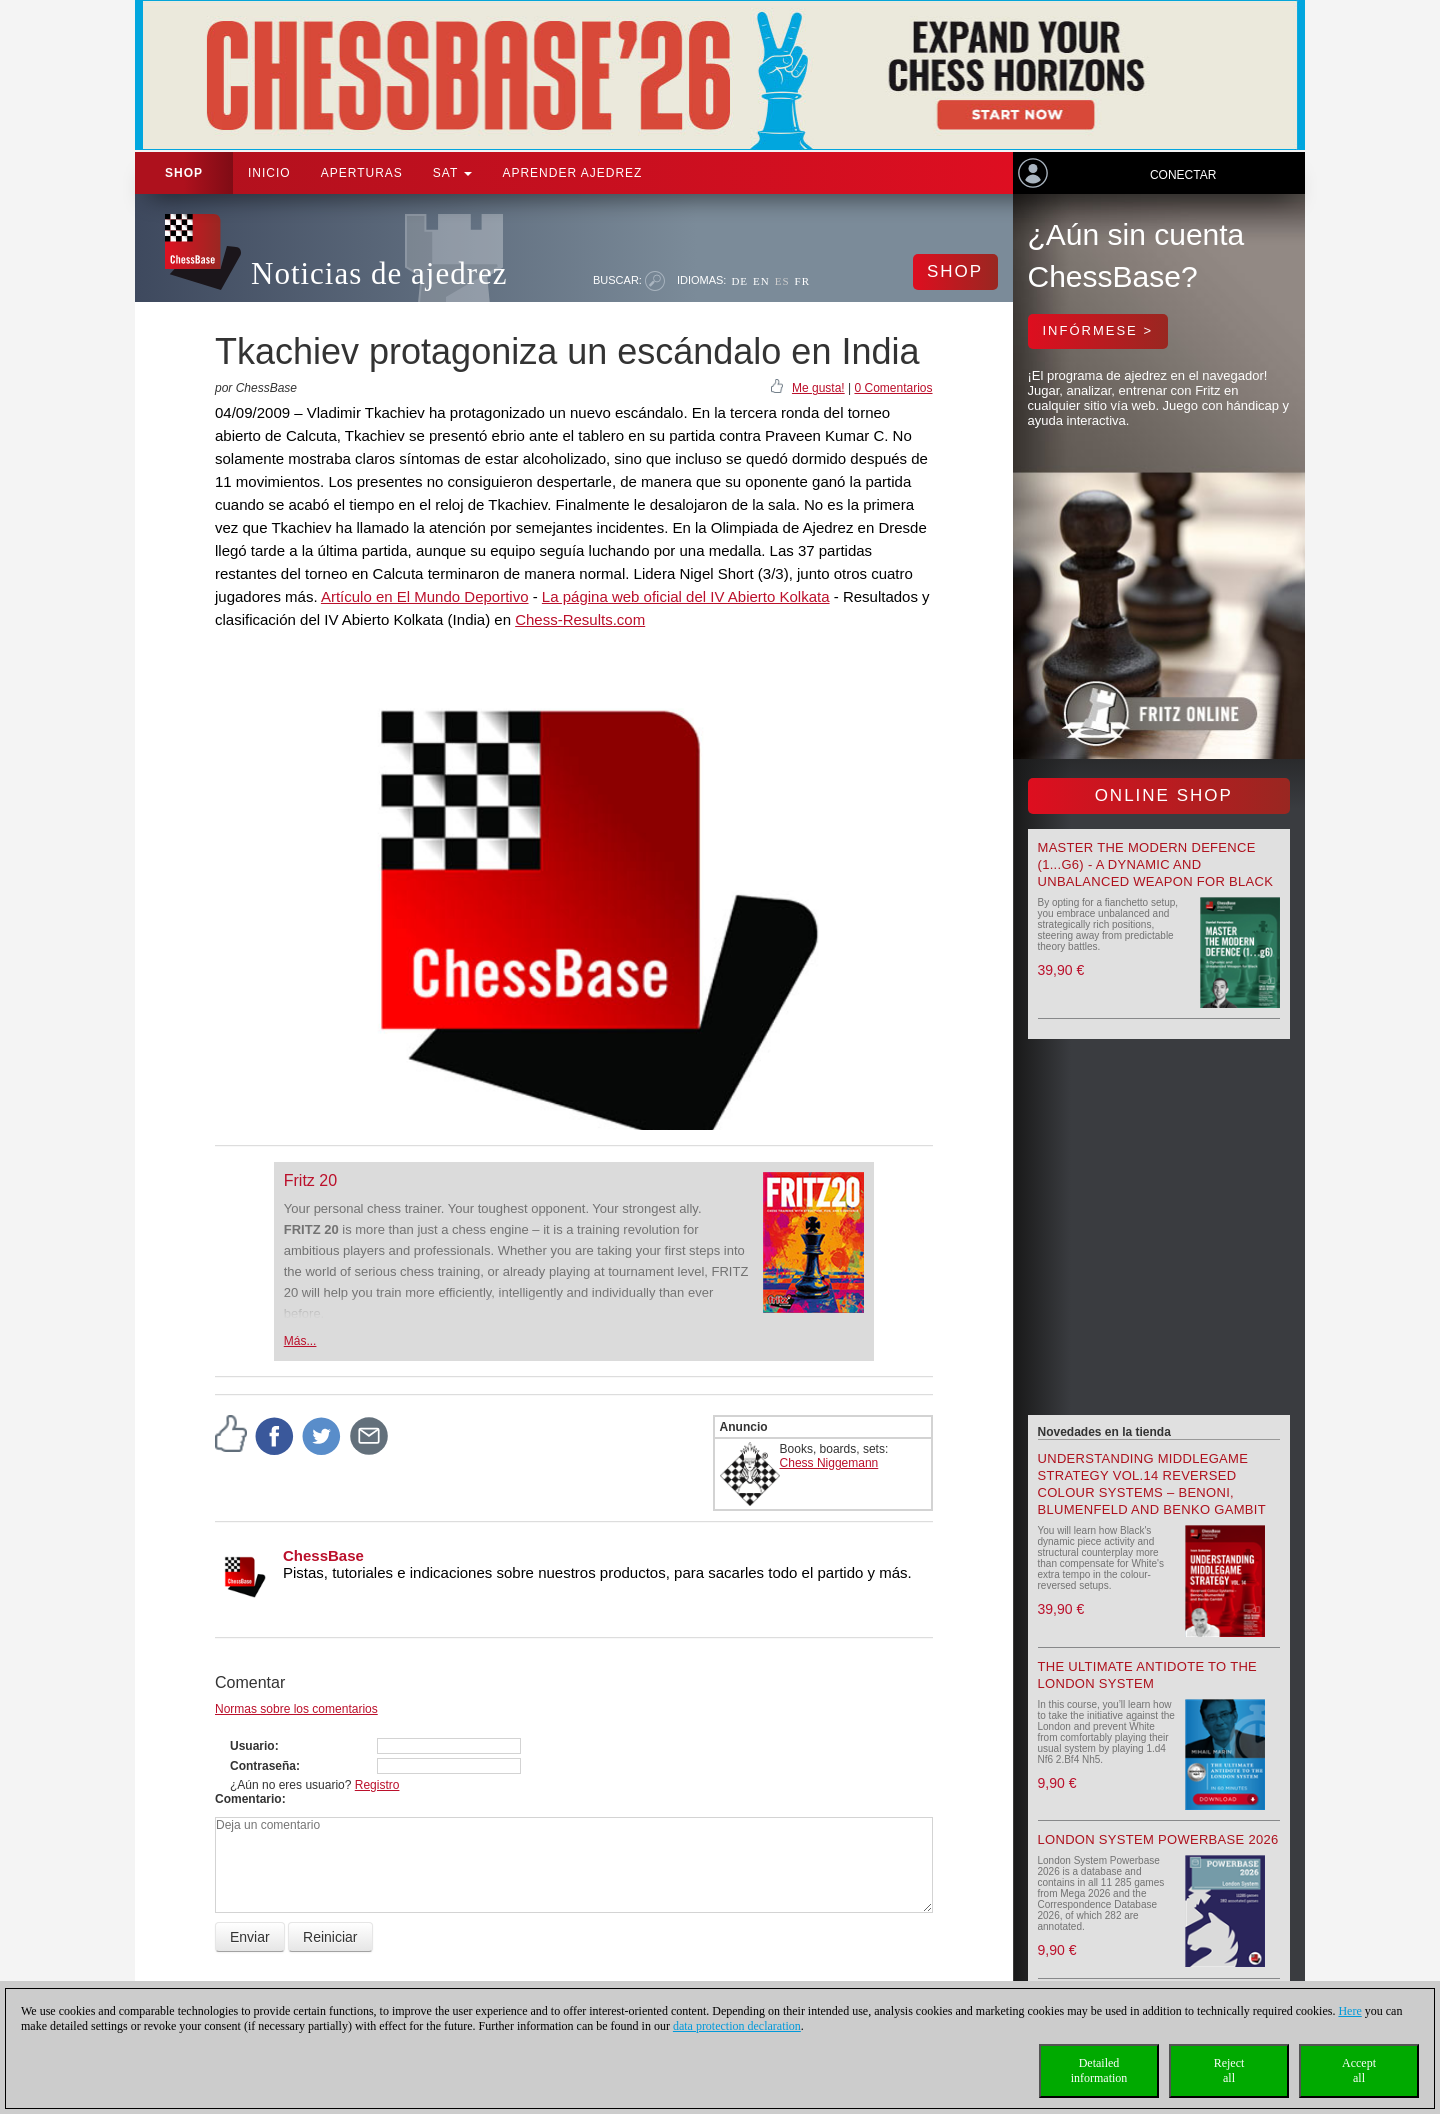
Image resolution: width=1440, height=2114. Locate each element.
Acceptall (1359, 2070)
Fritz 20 (310, 1180)
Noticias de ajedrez (379, 273)
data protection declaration (737, 2026)
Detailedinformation (1099, 2070)
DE (739, 281)
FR (802, 281)
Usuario (252, 1746)
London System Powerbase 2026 (1158, 1839)
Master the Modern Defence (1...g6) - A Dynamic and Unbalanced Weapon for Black (1156, 864)
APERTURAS (362, 173)
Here (1349, 2011)
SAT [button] (453, 173)
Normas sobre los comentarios (296, 1709)
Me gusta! (818, 388)
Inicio (269, 173)
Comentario (248, 1799)
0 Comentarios (893, 388)
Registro (377, 1785)
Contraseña (263, 1766)
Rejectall (1229, 2070)
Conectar (1183, 175)
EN (761, 281)
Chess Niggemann (829, 1463)
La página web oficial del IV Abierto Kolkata (686, 596)
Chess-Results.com (580, 619)
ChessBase (323, 1555)
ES (782, 281)
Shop (184, 173)
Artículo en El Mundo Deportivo (425, 596)
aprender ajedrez (572, 173)
